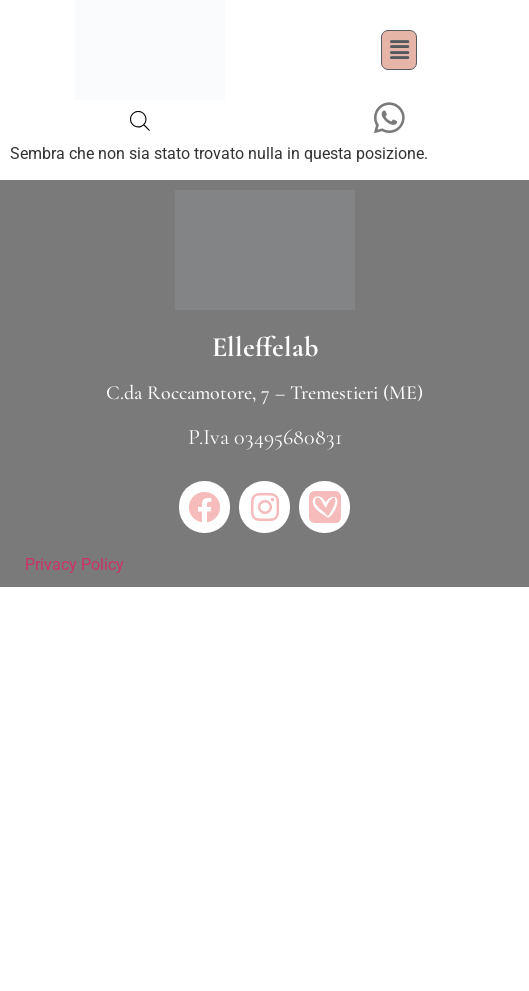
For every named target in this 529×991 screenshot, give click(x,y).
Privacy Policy (74, 564)
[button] (399, 50)
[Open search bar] (140, 121)
